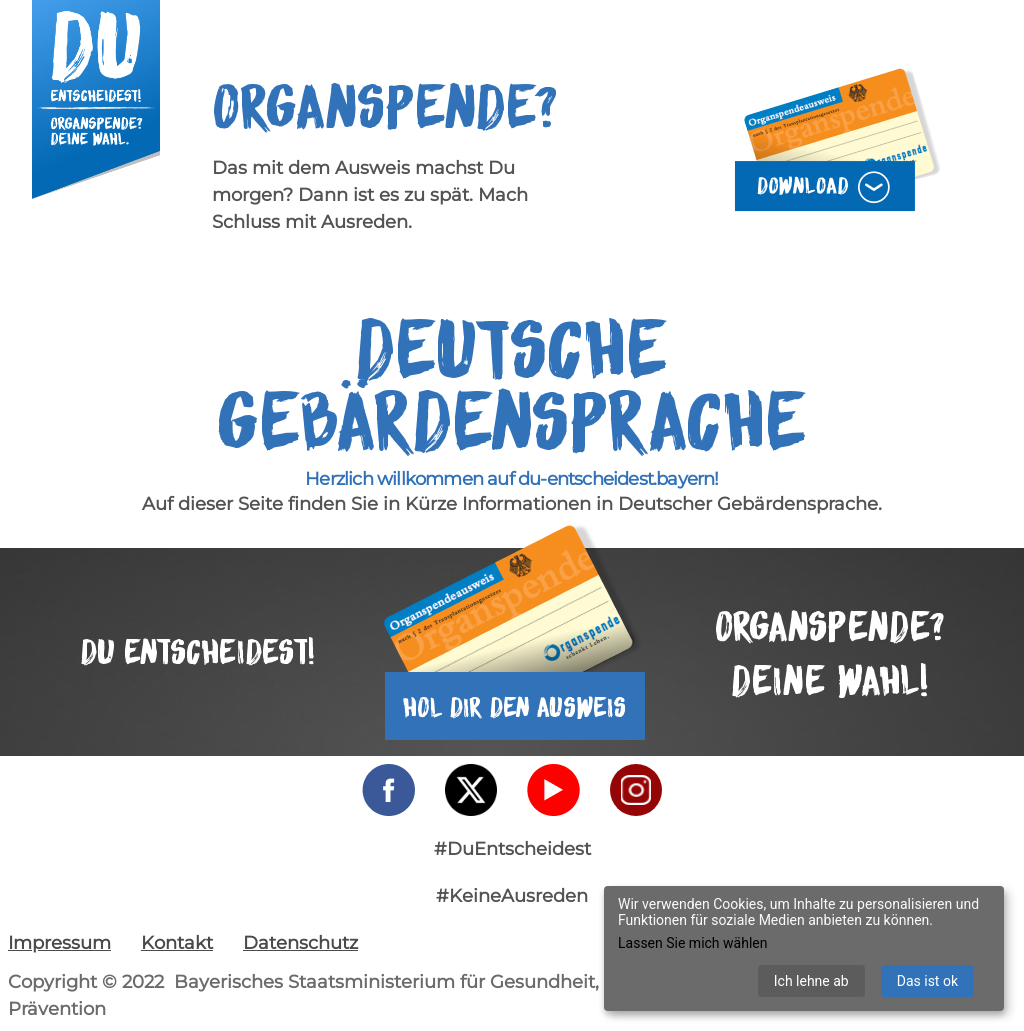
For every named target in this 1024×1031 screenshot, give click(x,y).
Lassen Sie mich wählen (692, 943)
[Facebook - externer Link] (388, 790)
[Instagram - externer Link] (636, 790)
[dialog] (804, 948)
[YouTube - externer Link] (553, 790)
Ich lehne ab (811, 981)
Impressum (59, 943)
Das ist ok (927, 981)
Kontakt (177, 943)
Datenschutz (300, 943)
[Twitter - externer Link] (471, 790)
